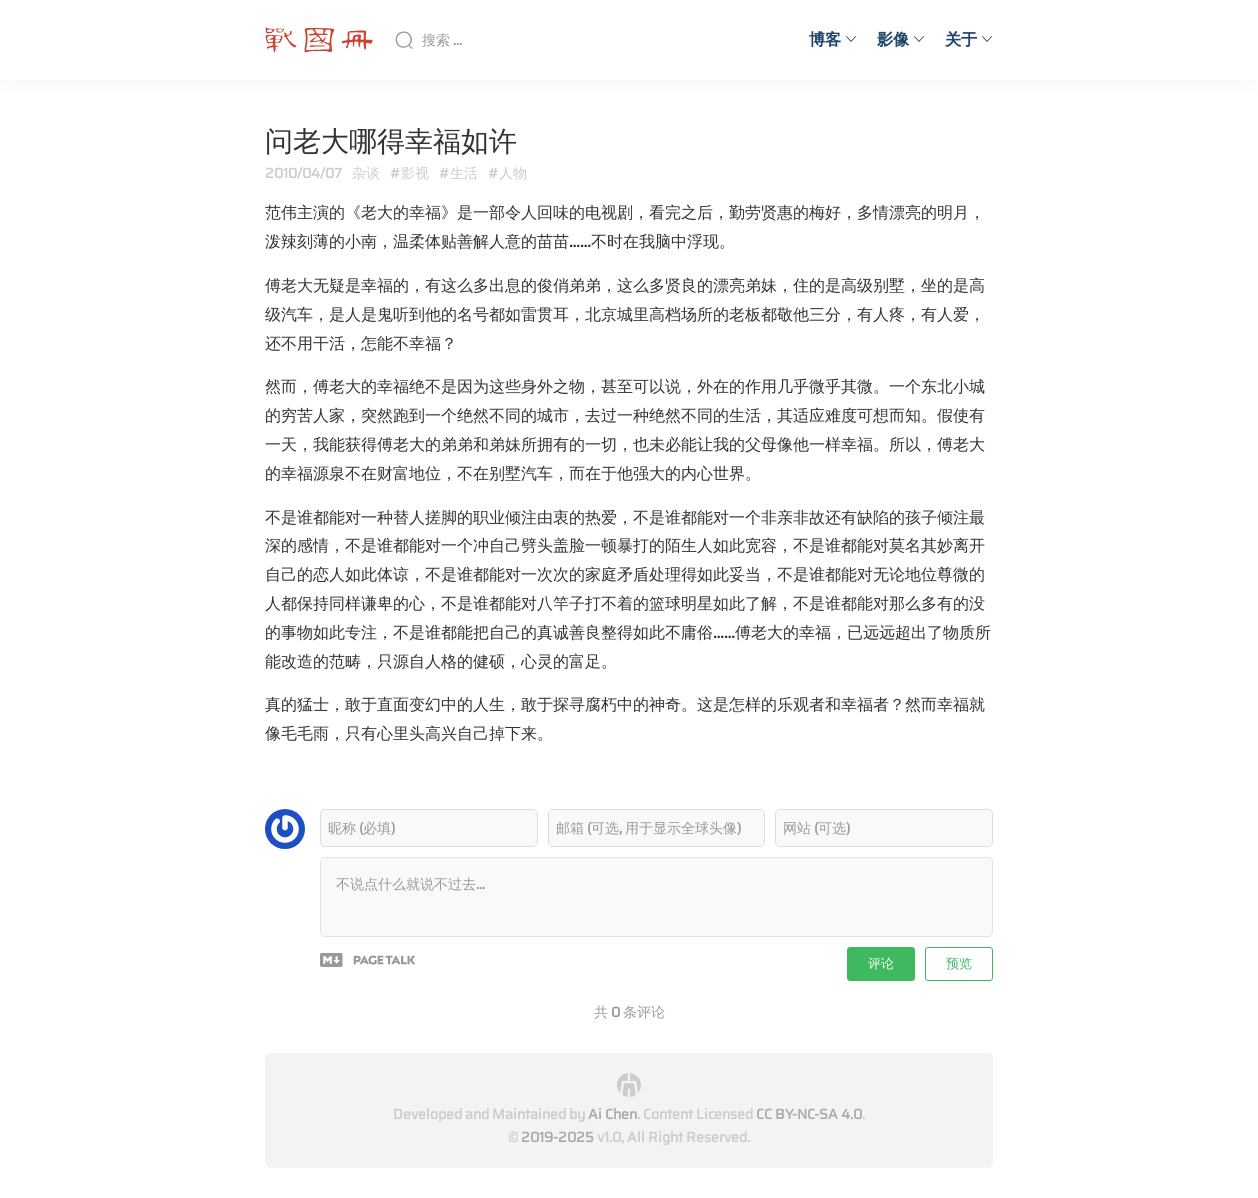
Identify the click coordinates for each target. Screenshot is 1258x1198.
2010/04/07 (303, 173)
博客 (833, 39)
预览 (959, 963)
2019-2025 (557, 1137)
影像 (901, 39)
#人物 (507, 173)
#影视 (409, 173)
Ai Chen (612, 1114)
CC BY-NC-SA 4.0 (809, 1114)
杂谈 (366, 173)
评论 (881, 963)
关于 (969, 39)
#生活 (458, 173)
